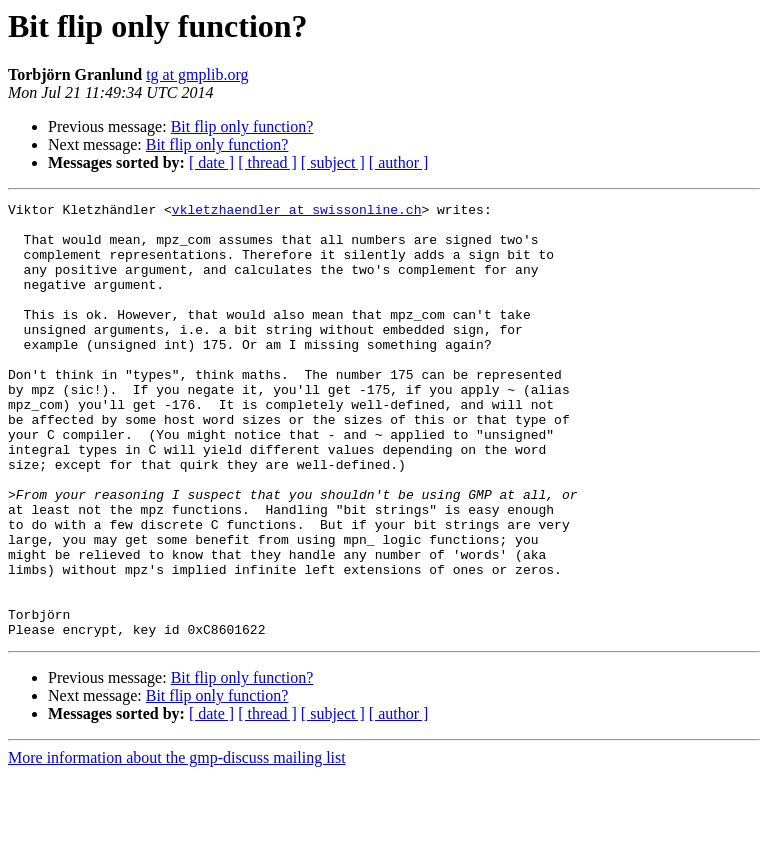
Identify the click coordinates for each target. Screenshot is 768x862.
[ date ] (211, 162)
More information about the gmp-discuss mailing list (177, 844)
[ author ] (399, 162)
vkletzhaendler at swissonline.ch (297, 212)
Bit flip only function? (242, 126)
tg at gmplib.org (197, 74)
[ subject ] (333, 162)
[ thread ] (267, 162)
